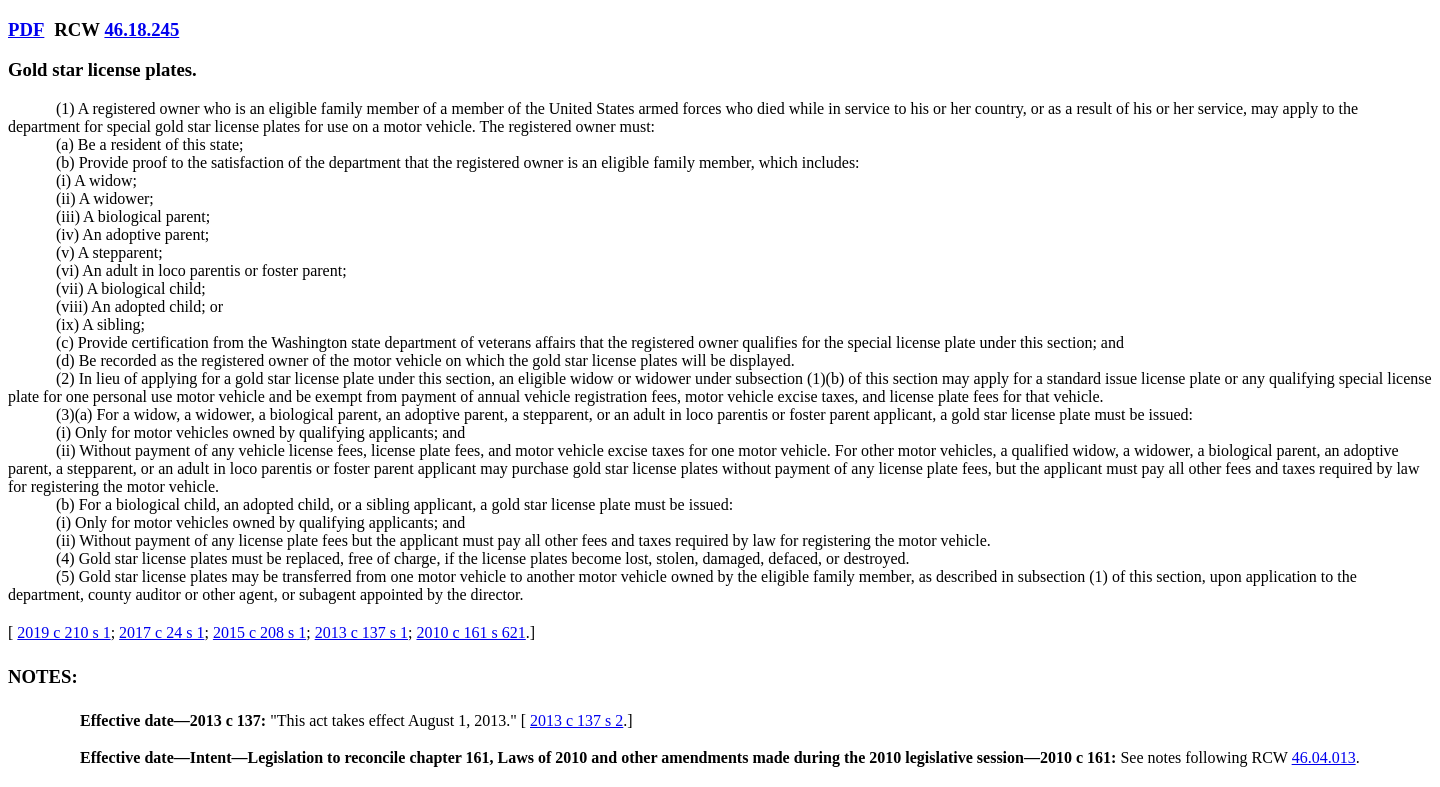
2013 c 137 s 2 (576, 720)
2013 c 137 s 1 (361, 632)
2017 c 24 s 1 (161, 632)
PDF (26, 29)
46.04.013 (1324, 757)
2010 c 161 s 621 (470, 632)
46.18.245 (141, 29)
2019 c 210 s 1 (63, 632)
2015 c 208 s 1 (259, 632)
